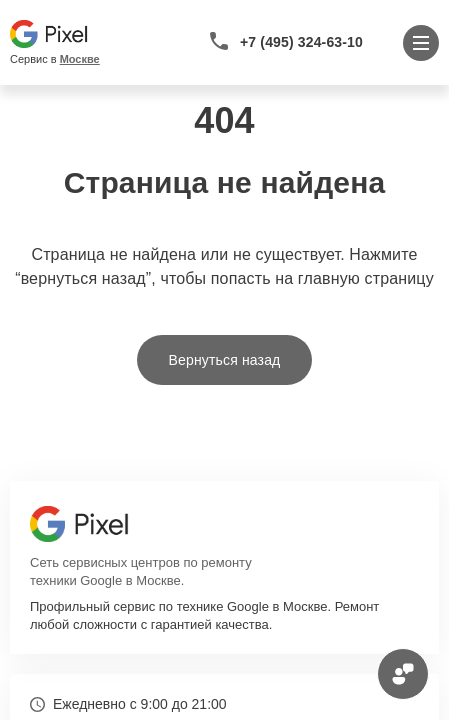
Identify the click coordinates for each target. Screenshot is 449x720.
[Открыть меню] (421, 43)
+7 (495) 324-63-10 (301, 42)
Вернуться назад (225, 360)
